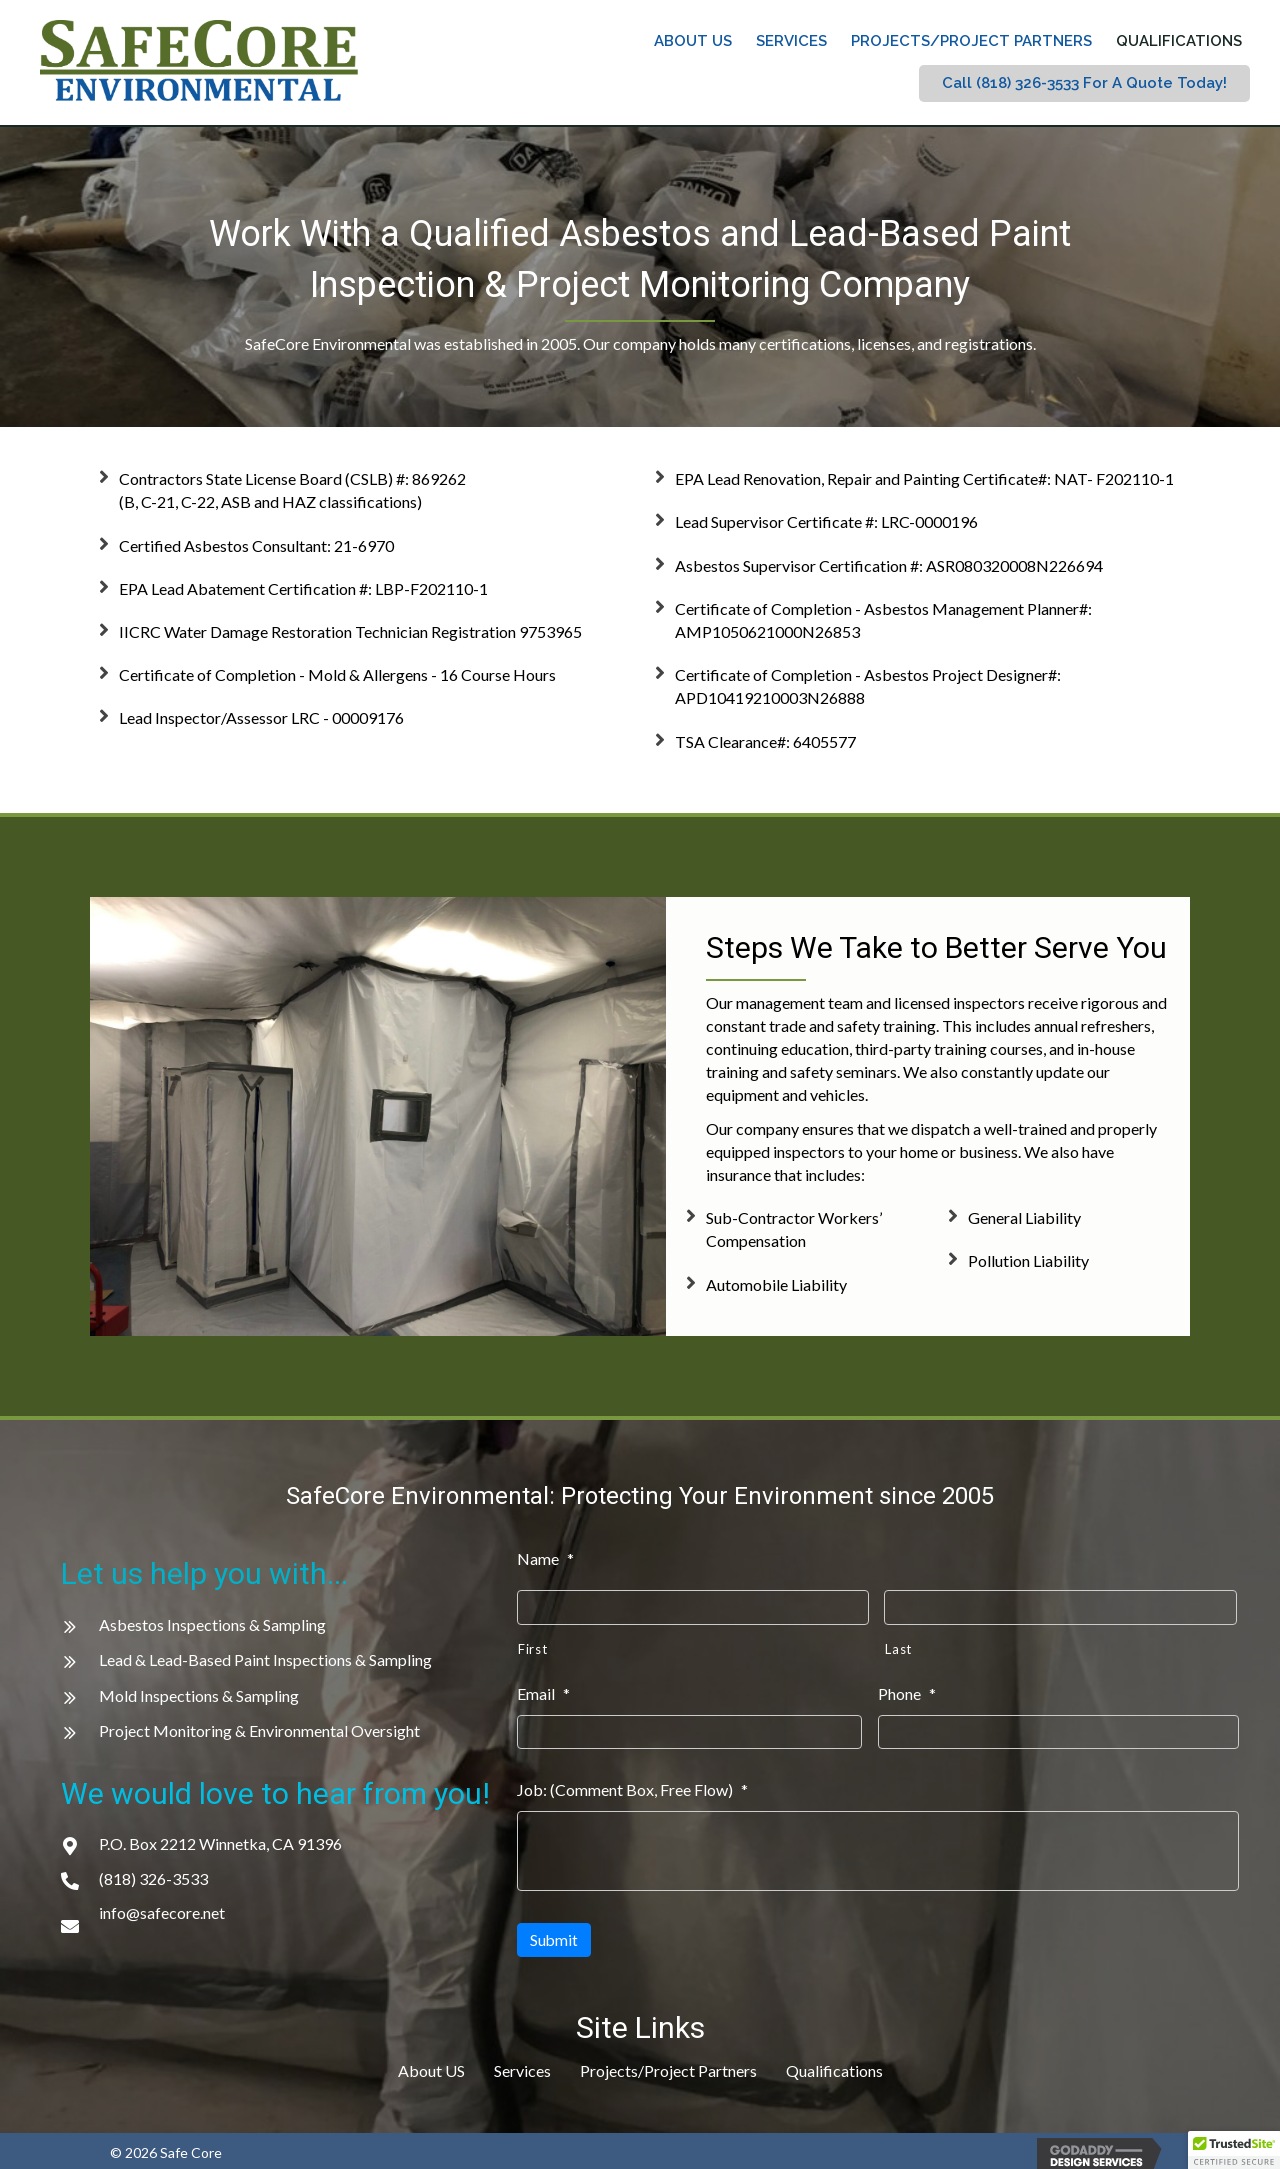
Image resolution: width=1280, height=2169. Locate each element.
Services (522, 2062)
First (532, 1647)
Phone (907, 1691)
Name (545, 1558)
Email (543, 1691)
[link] (693, 41)
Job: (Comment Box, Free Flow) (632, 1785)
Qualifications (834, 2062)
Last (898, 1647)
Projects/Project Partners (668, 2062)
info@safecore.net (162, 1912)
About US (431, 2062)
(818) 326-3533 (153, 1878)
